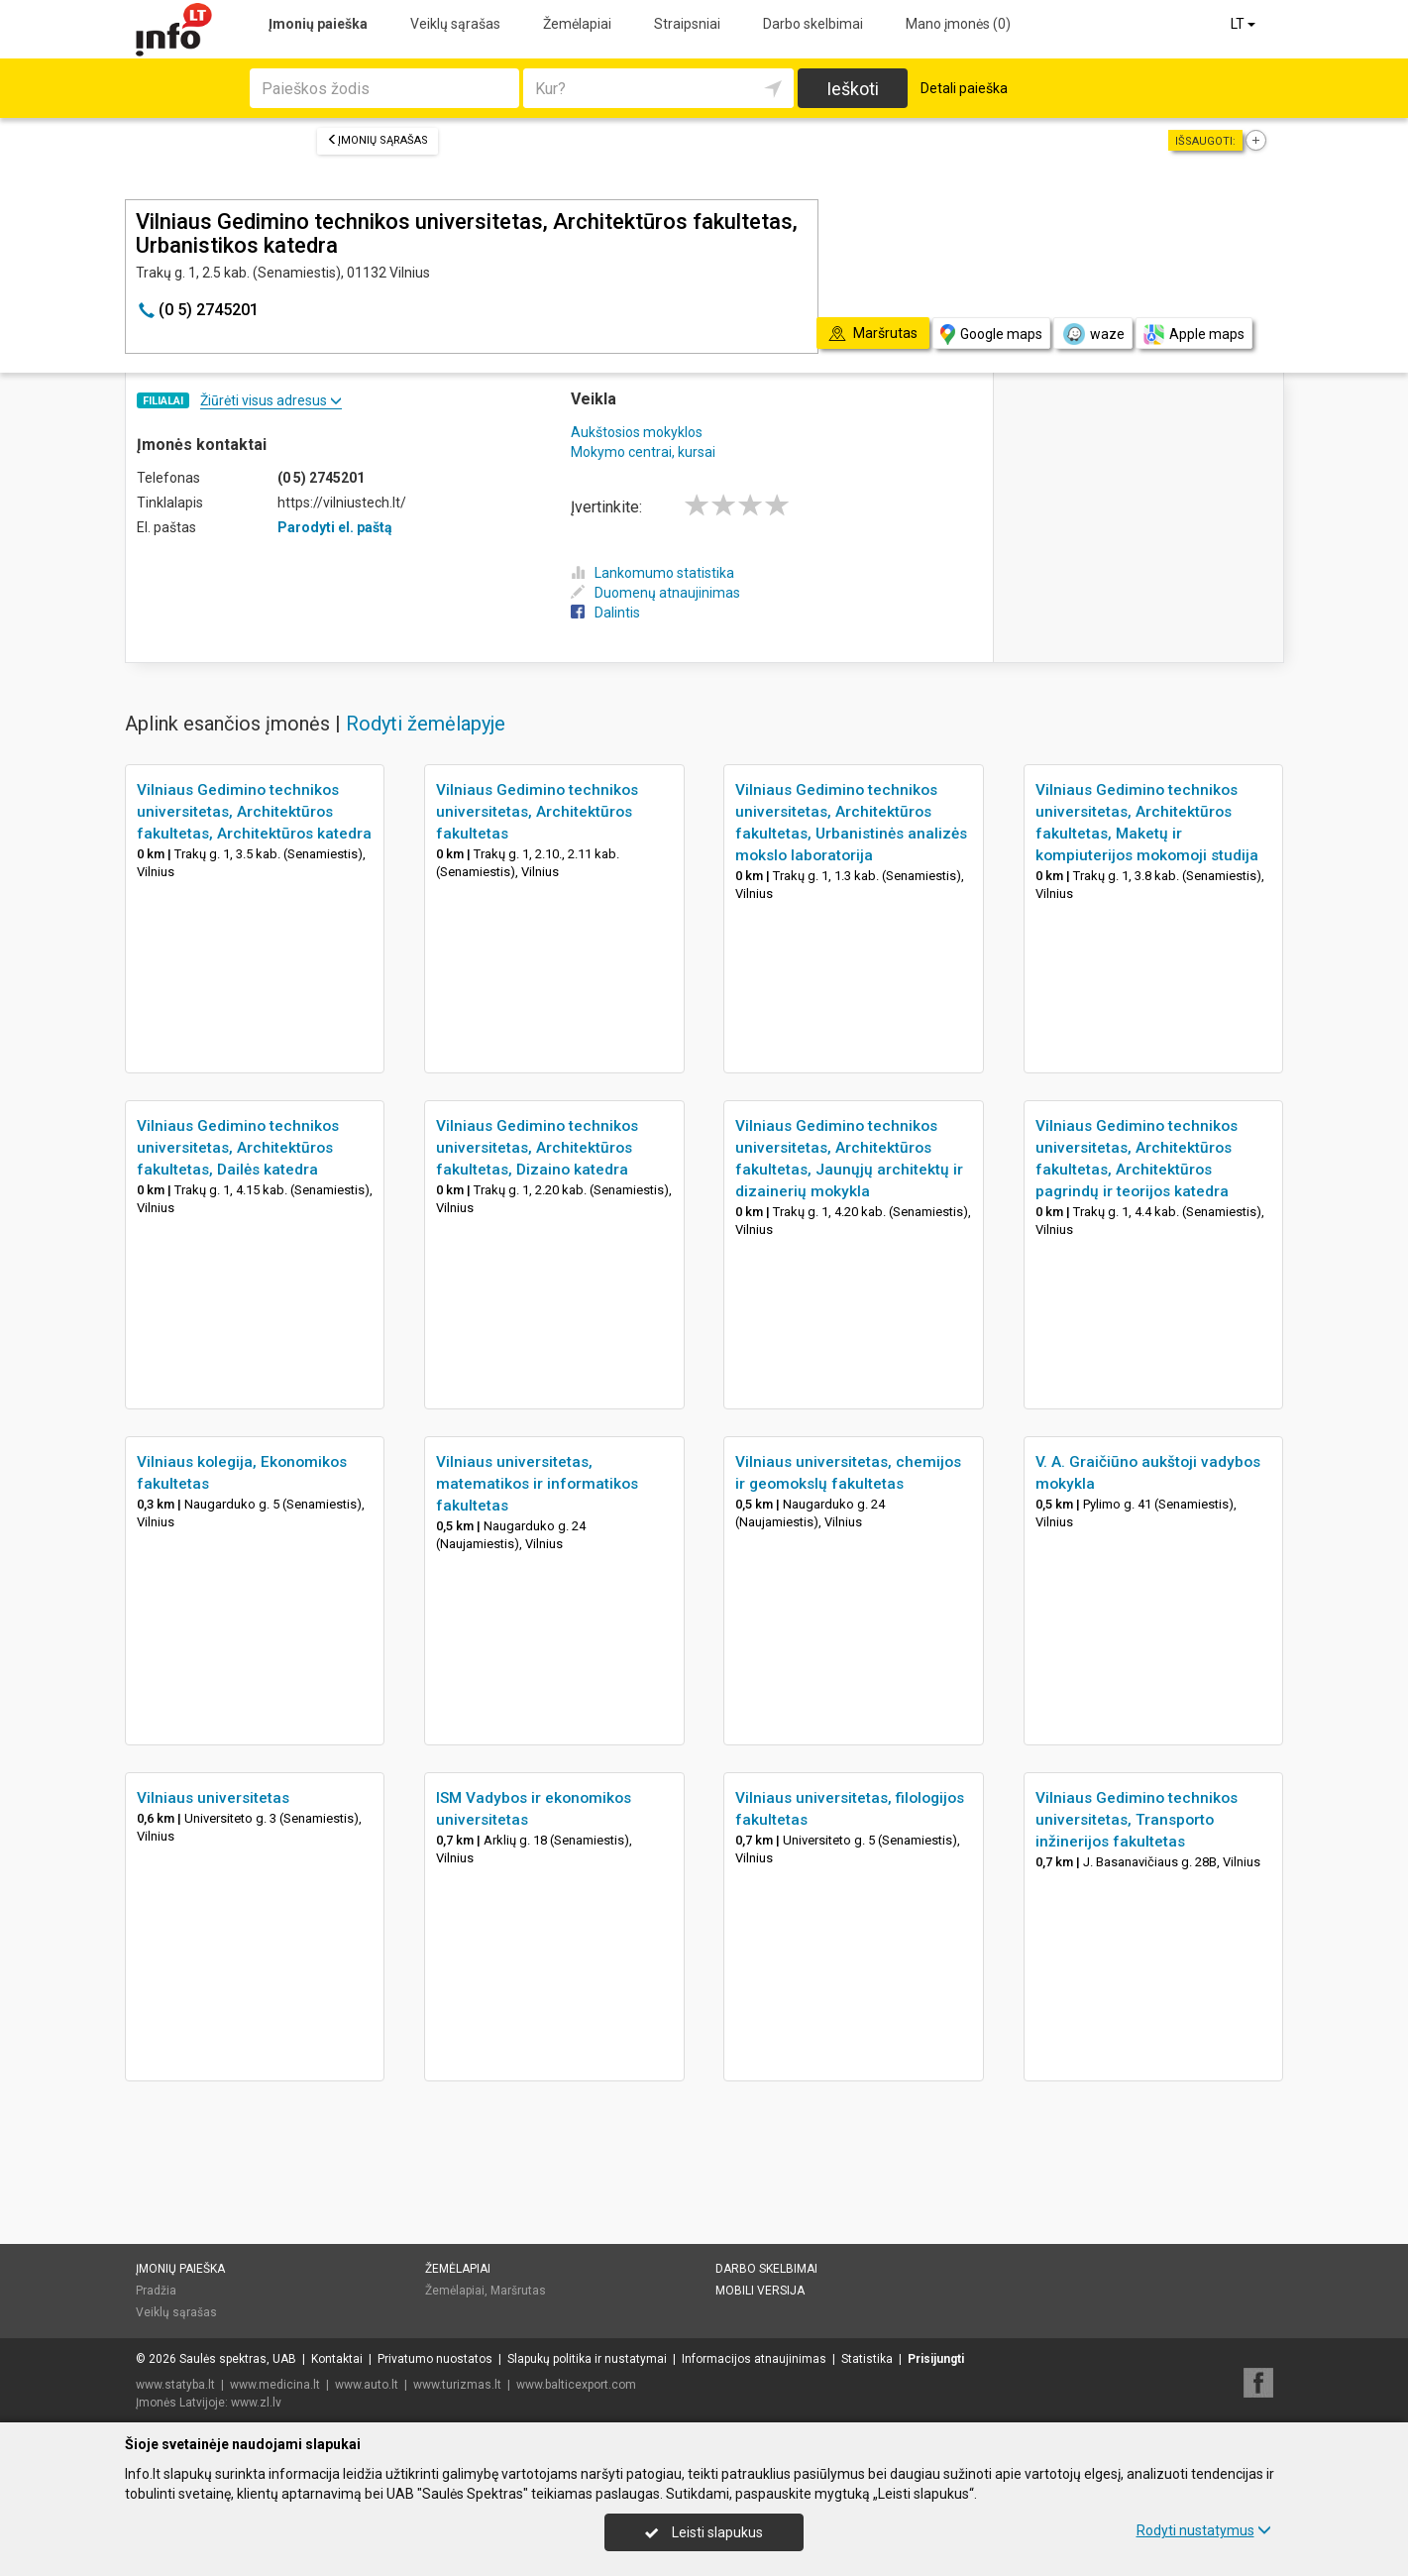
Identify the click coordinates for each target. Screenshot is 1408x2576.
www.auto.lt (366, 2385)
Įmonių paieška (318, 24)
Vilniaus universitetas (213, 1798)
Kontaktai (337, 2359)
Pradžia (156, 2290)
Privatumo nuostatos (435, 2359)
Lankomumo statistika (652, 573)
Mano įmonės (958, 24)
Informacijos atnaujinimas (754, 2359)
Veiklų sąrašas (455, 24)
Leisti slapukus (703, 2532)
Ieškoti (852, 88)
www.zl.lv (256, 2402)
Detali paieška (964, 88)
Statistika (867, 2359)
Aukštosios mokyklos (637, 432)
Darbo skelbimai (813, 24)
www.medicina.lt (275, 2385)
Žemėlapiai (577, 24)
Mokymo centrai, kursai (643, 452)
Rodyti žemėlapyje (425, 723)
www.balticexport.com (576, 2385)
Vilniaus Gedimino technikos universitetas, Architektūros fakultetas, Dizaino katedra (537, 1147)
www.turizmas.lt (457, 2385)
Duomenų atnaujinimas (655, 593)
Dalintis (605, 612)
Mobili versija (760, 2290)
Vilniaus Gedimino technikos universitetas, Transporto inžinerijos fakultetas (1136, 1819)
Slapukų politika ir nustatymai (587, 2359)
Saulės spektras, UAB (237, 2359)
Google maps (991, 334)
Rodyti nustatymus (1204, 2530)
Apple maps (1194, 334)
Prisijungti (936, 2359)
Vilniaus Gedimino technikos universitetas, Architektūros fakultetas (537, 811)
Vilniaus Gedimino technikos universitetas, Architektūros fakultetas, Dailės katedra (238, 1147)
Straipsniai (687, 24)
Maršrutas (518, 2290)
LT (1244, 24)
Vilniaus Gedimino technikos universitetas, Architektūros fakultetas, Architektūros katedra (254, 811)
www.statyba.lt (175, 2385)
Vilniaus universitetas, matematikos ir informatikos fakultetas (537, 1483)
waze (1093, 334)
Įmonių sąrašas (377, 140)
